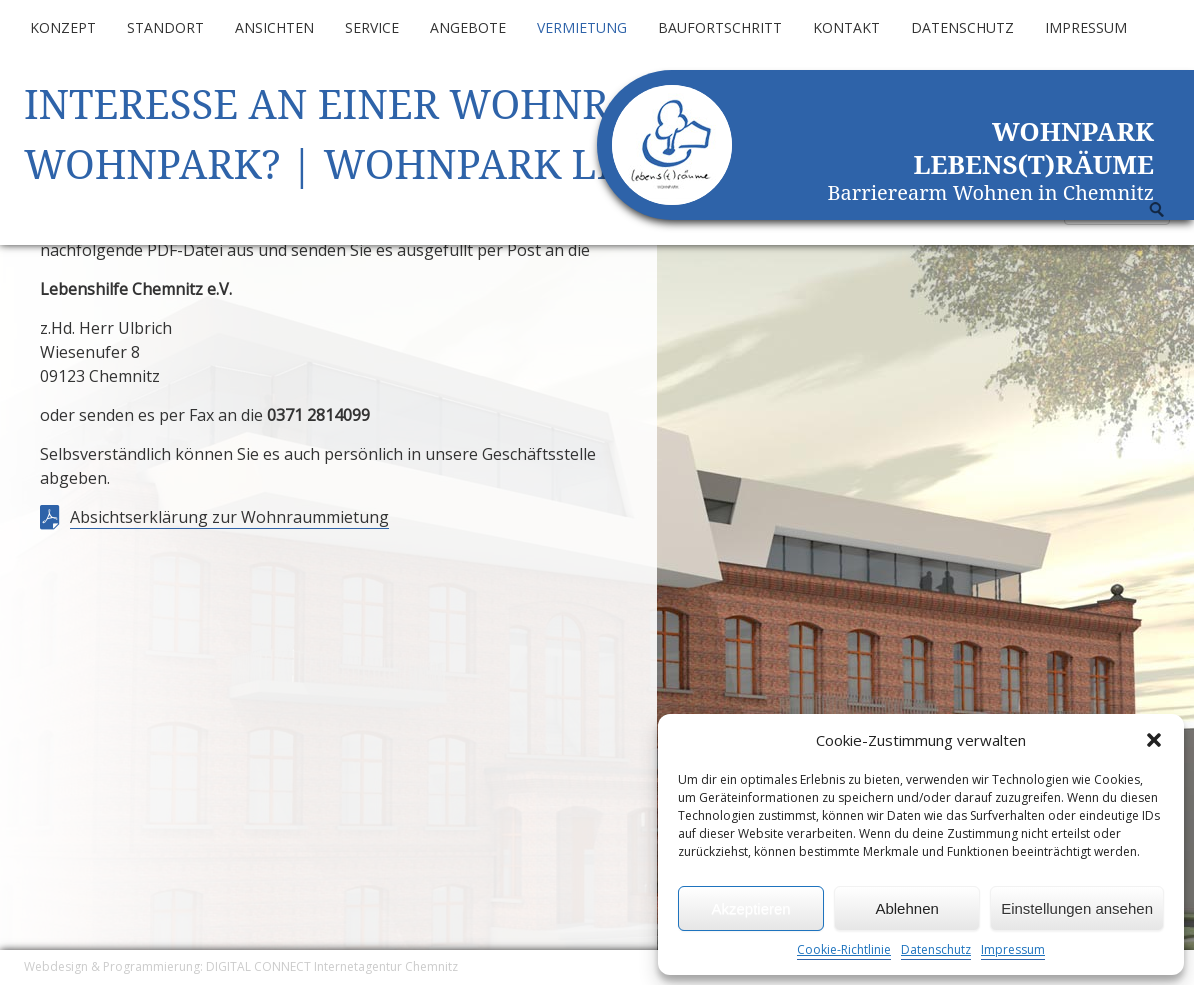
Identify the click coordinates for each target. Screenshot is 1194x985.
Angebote (468, 27)
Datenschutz (936, 949)
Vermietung (582, 27)
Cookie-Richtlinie (844, 949)
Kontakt (846, 27)
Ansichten (274, 27)
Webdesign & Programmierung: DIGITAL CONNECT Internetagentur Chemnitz (241, 966)
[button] (1154, 740)
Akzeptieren (750, 908)
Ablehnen (906, 908)
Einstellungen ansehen (1077, 908)
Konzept (63, 27)
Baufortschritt (720, 27)
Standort (165, 27)
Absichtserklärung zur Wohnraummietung (229, 517)
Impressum (1013, 949)
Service (372, 27)
